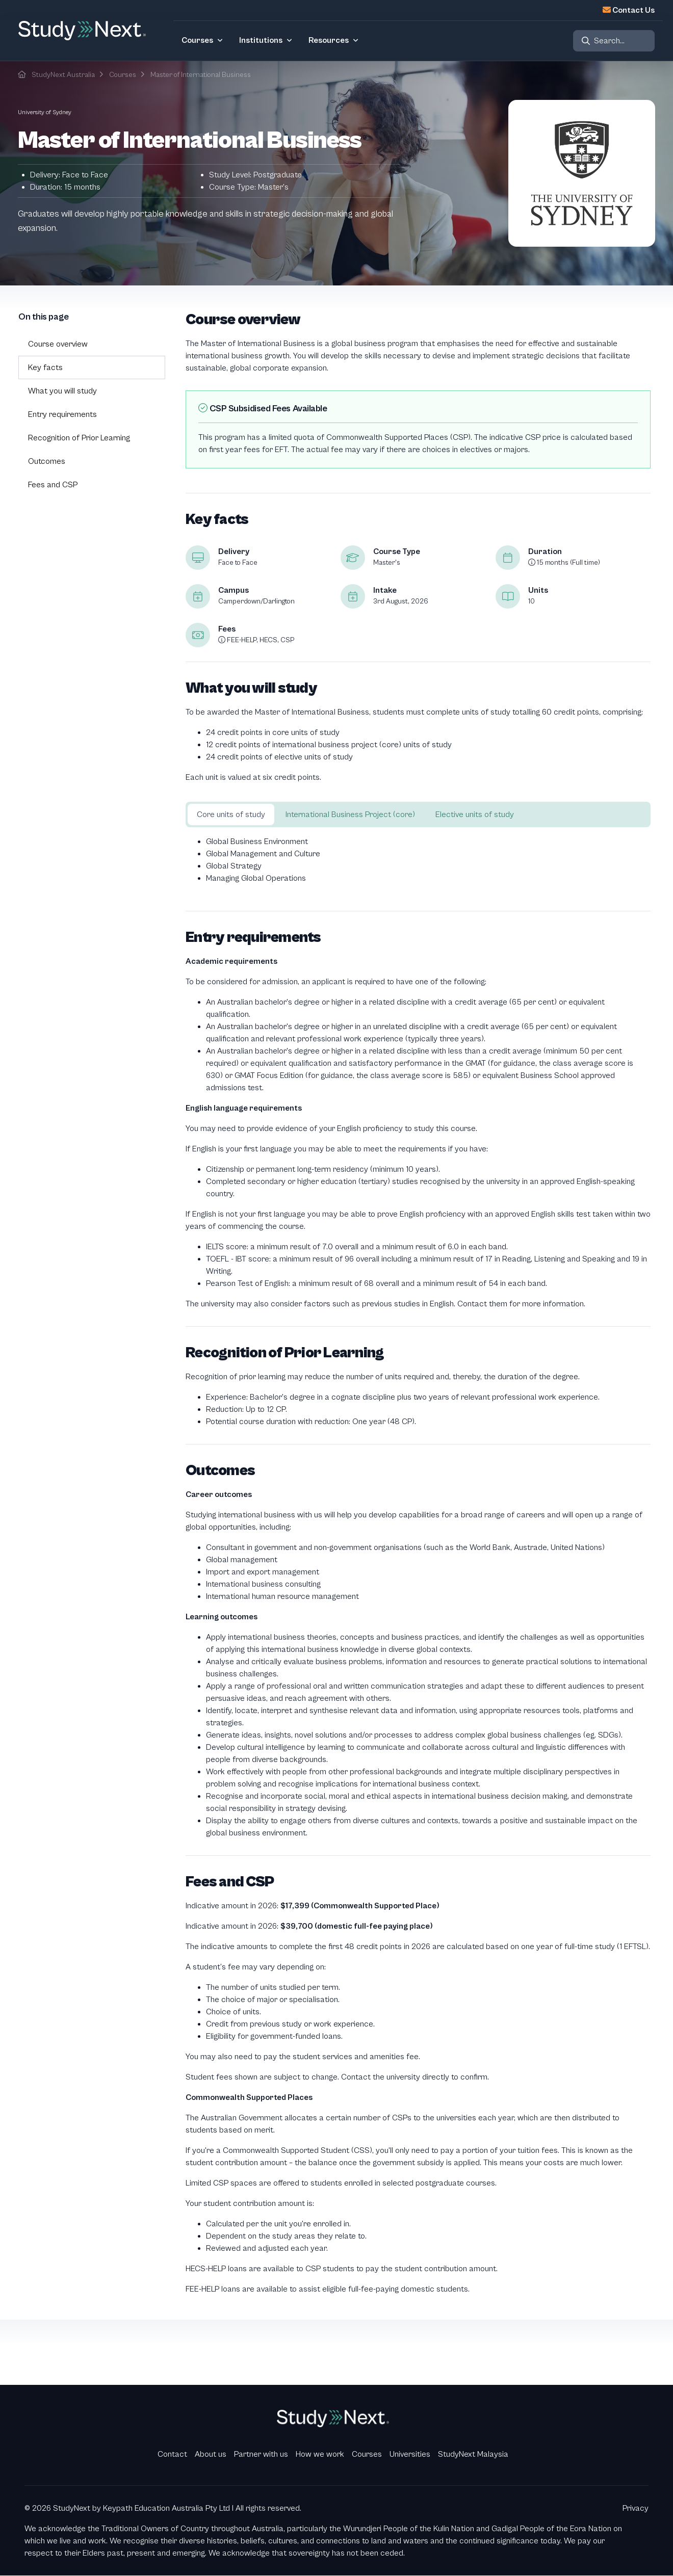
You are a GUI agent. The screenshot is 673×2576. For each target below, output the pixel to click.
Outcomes (46, 461)
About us (210, 2454)
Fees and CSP (52, 484)
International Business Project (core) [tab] (350, 814)
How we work (320, 2454)
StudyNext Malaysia (473, 2454)
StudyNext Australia (63, 75)
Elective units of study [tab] (474, 814)
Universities (410, 2454)
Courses (122, 75)
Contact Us (633, 10)
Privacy (636, 2508)
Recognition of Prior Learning (79, 437)
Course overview (58, 344)
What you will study (62, 391)
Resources (328, 40)
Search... (609, 40)
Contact (172, 2454)
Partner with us (261, 2454)
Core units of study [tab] (231, 814)
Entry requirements (62, 414)
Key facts (45, 367)
